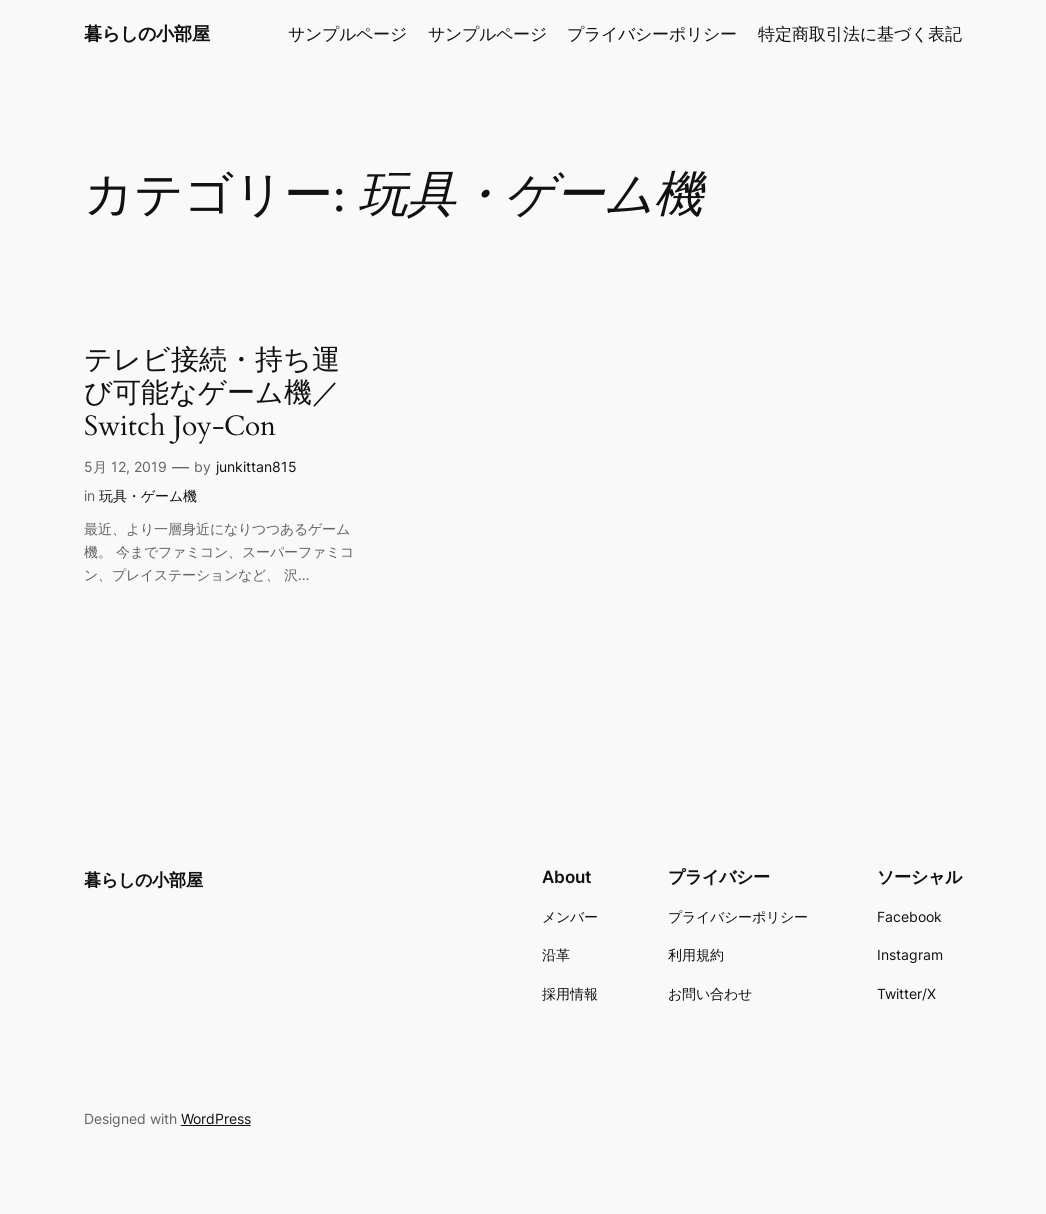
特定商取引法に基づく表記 (860, 34)
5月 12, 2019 (125, 466)
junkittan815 (256, 466)
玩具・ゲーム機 (148, 495)
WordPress (216, 1118)
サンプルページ (347, 34)
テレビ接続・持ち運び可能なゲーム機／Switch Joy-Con (212, 394)
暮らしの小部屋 (147, 33)
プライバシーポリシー (652, 34)
